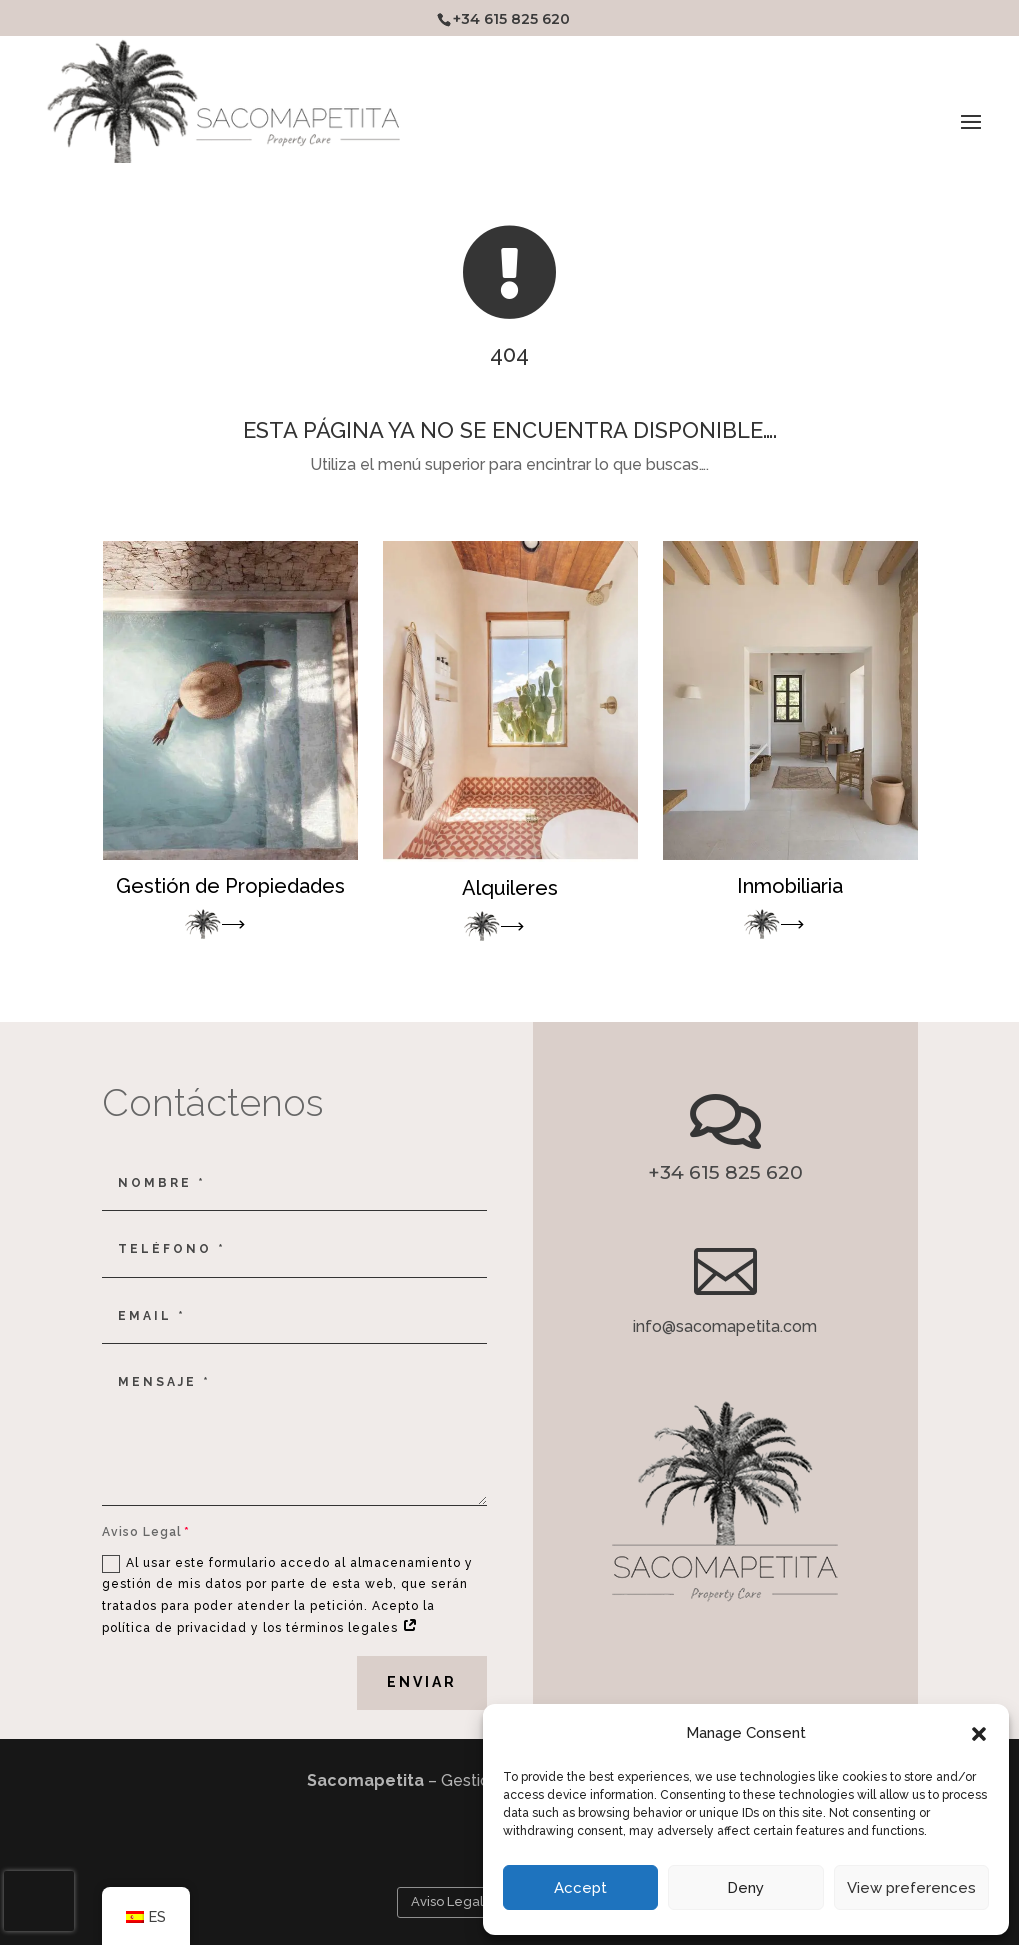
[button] (979, 1734)
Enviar (422, 1682)
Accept (580, 1888)
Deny (745, 1888)
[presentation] (39, 1901)
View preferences (911, 1888)
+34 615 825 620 (511, 19)
